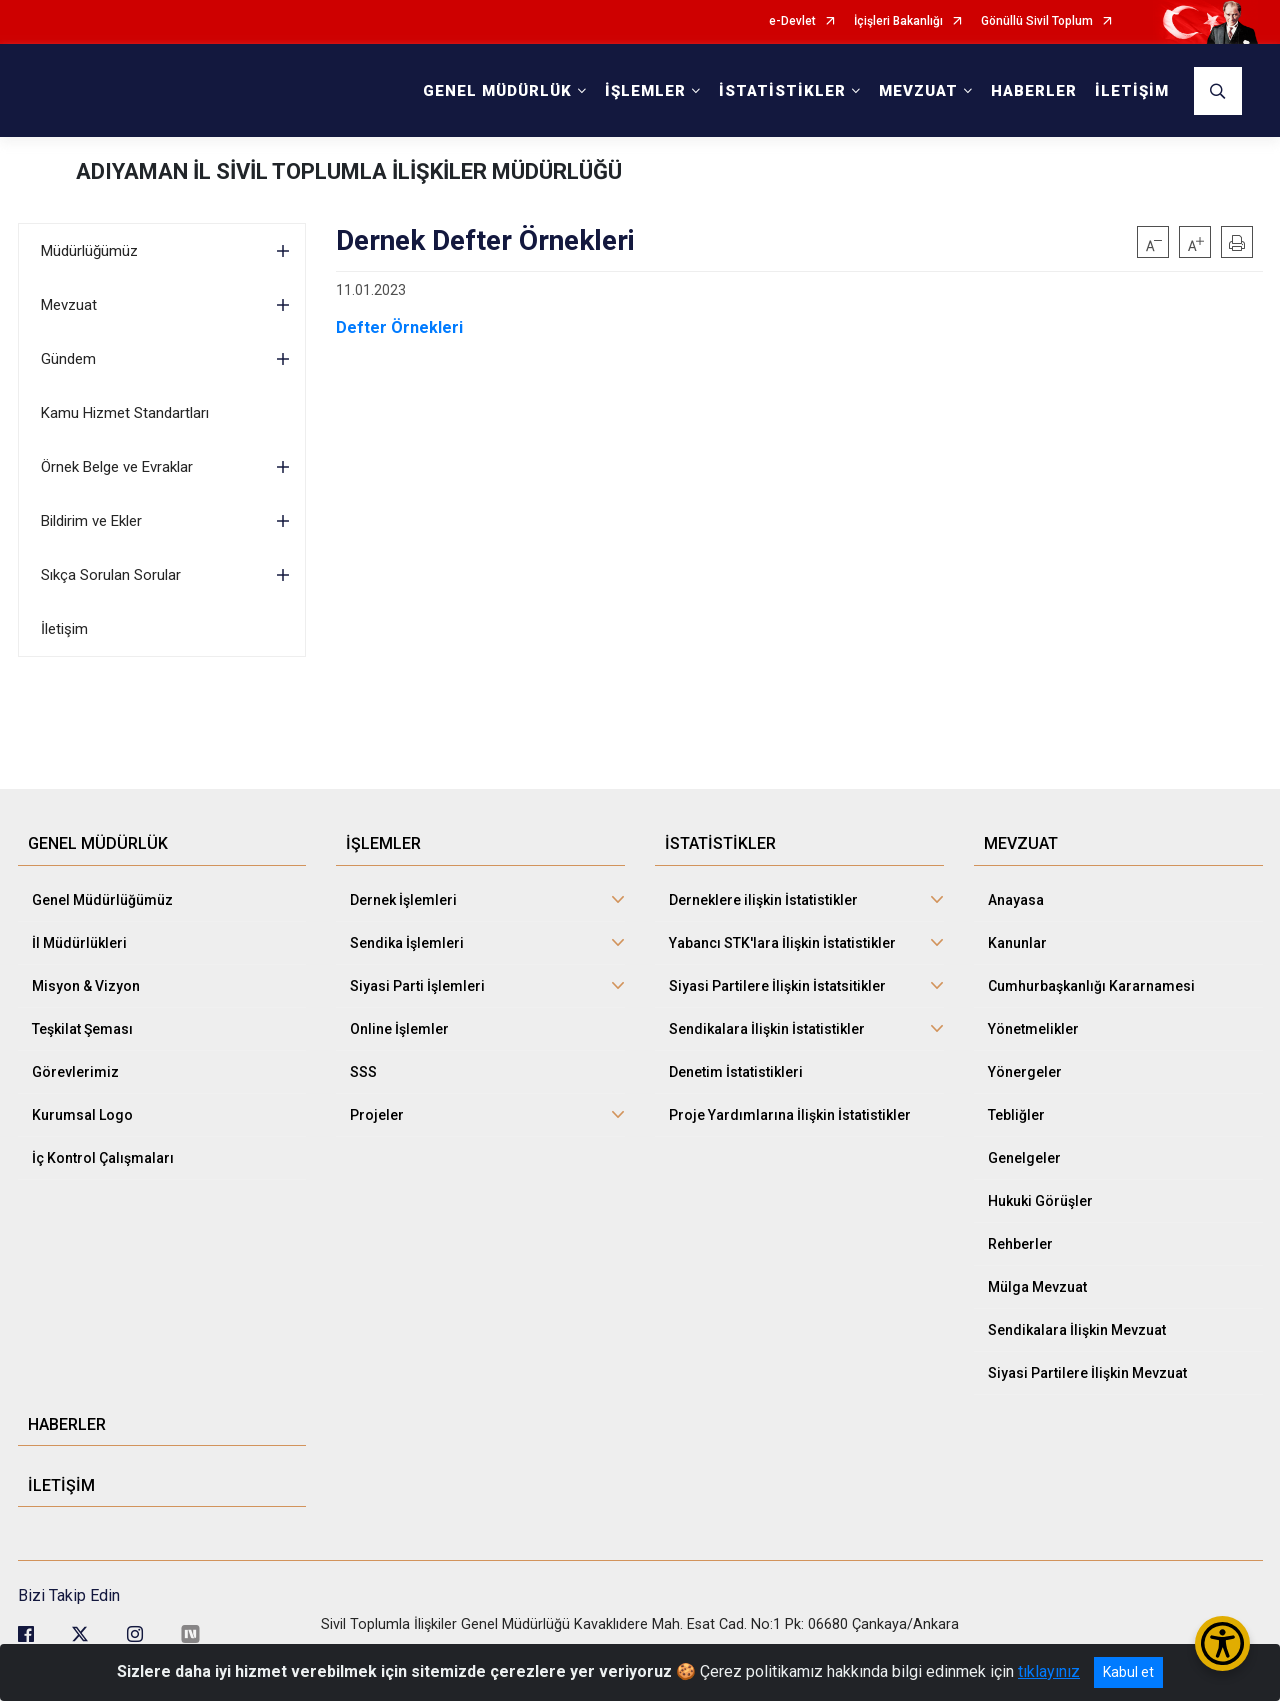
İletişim (64, 629)
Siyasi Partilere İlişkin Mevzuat (1087, 1373)
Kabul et (1128, 1672)
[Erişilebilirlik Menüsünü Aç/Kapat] (1222, 1643)
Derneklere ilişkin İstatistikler (763, 900)
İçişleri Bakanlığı (898, 21)
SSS (363, 1072)
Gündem (68, 359)
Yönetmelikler (1033, 1029)
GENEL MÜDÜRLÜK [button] (497, 91)
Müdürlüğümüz (89, 251)
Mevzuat (69, 305)
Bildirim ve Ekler (91, 521)
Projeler (377, 1115)
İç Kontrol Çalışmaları (103, 1158)
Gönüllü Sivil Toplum (1037, 21)
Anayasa (1016, 900)
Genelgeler (1024, 1158)
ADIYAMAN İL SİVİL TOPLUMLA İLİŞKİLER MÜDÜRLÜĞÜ (349, 171)
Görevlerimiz (75, 1072)
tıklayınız (1049, 1671)
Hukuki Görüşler (1040, 1201)
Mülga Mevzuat (1037, 1287)
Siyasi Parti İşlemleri (417, 986)
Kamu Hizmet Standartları (125, 413)
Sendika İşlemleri (407, 943)
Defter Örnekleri (399, 327)
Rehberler (1020, 1244)
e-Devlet (792, 21)
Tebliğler (1016, 1115)
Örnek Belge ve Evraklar (117, 467)
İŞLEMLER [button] (645, 91)
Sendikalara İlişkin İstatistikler (767, 1029)
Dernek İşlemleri (403, 900)
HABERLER (1034, 91)
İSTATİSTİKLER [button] (782, 91)
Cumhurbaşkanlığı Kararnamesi (1091, 986)
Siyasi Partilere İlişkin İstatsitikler (777, 986)
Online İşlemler (399, 1029)
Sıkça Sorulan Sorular (111, 575)
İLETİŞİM (1132, 91)
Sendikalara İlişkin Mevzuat (1077, 1330)
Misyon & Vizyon (86, 986)
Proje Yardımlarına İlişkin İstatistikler (790, 1115)
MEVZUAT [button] (918, 91)
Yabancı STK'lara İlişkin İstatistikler (782, 943)
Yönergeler (1025, 1072)
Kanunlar (1017, 943)
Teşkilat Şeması (82, 1029)
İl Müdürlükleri (79, 943)
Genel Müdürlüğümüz (102, 900)
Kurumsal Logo (82, 1115)
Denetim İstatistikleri (736, 1072)
